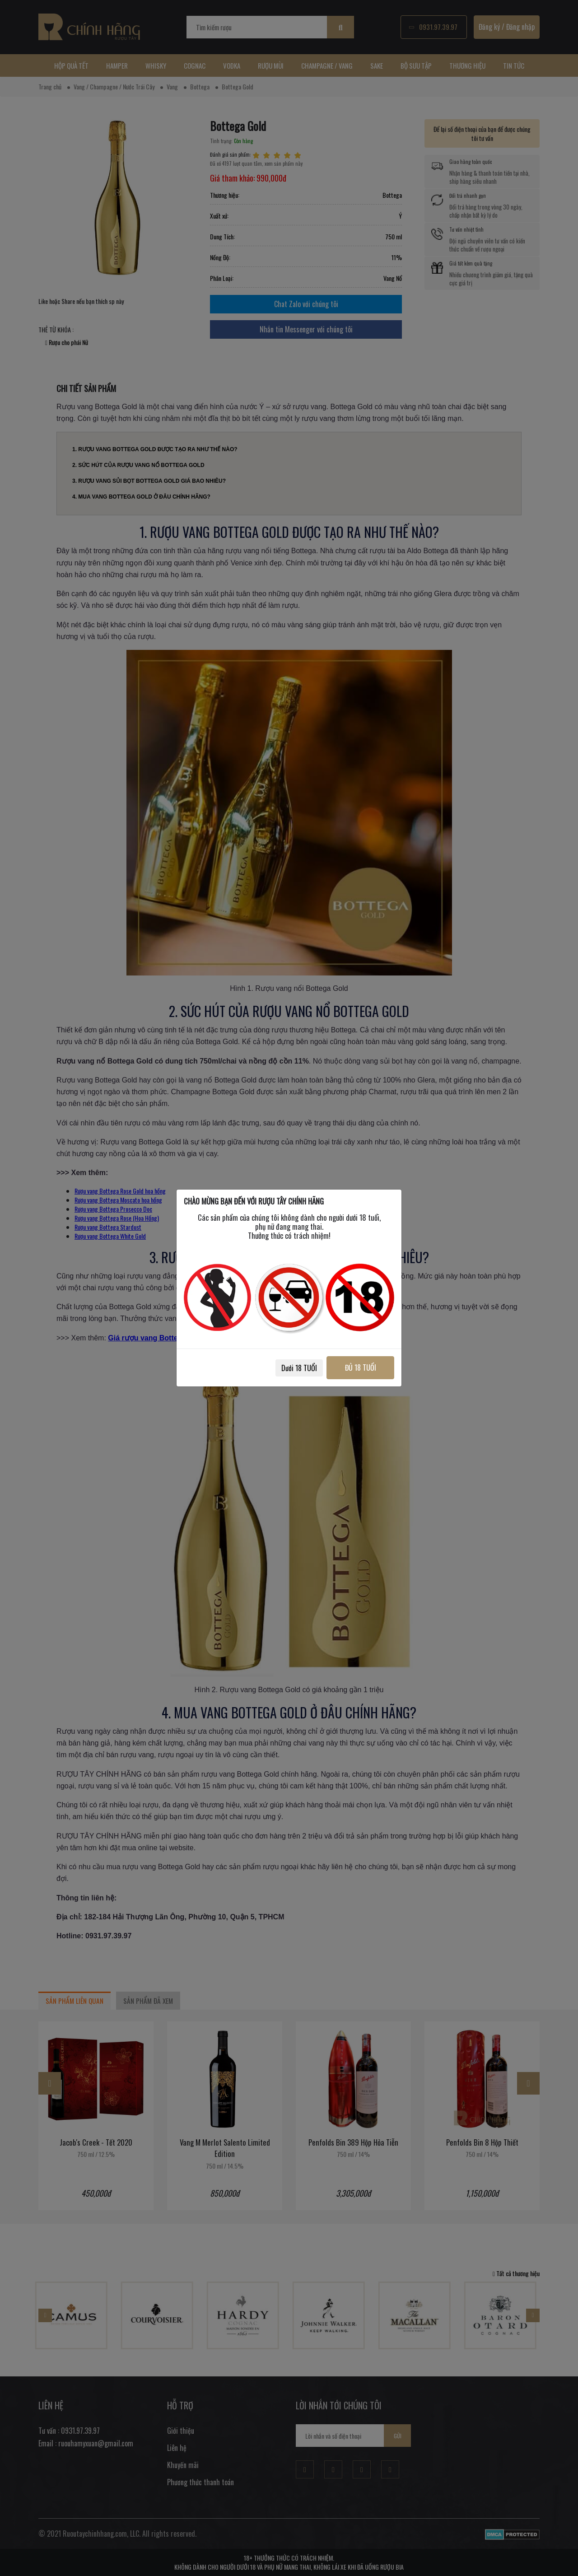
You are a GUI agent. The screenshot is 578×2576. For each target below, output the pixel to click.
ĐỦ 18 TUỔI (360, 1367)
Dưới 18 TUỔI (299, 1368)
